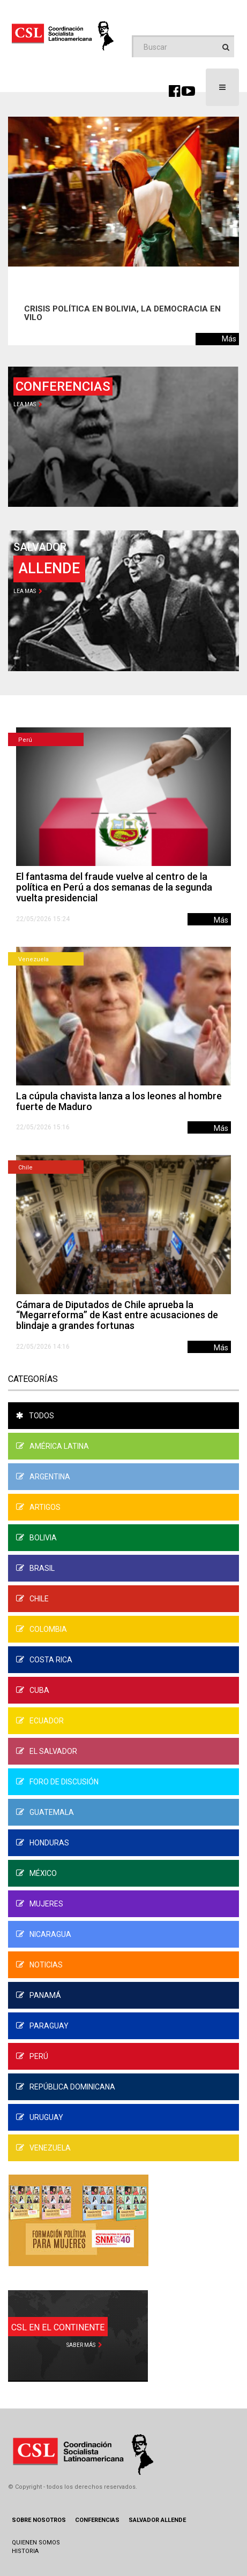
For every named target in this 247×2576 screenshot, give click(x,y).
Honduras (42, 1842)
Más (229, 339)
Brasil (35, 1568)
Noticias (39, 1965)
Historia (25, 2551)
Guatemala (45, 1812)
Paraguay (42, 2026)
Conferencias (97, 2520)
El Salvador (46, 1751)
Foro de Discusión (57, 1781)
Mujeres (39, 1903)
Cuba (32, 1690)
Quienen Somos (36, 2542)
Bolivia (36, 1537)
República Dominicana (65, 2087)
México (36, 1873)
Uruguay (39, 2117)
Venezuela (33, 959)
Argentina (43, 1476)
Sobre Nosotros (39, 2520)
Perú (25, 739)
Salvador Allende (157, 2520)
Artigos (38, 1507)
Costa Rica (44, 1659)
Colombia (41, 1629)
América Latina (52, 1446)
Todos (35, 1415)
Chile (25, 1167)
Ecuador (40, 1720)
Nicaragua (43, 1934)
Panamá (38, 1995)
